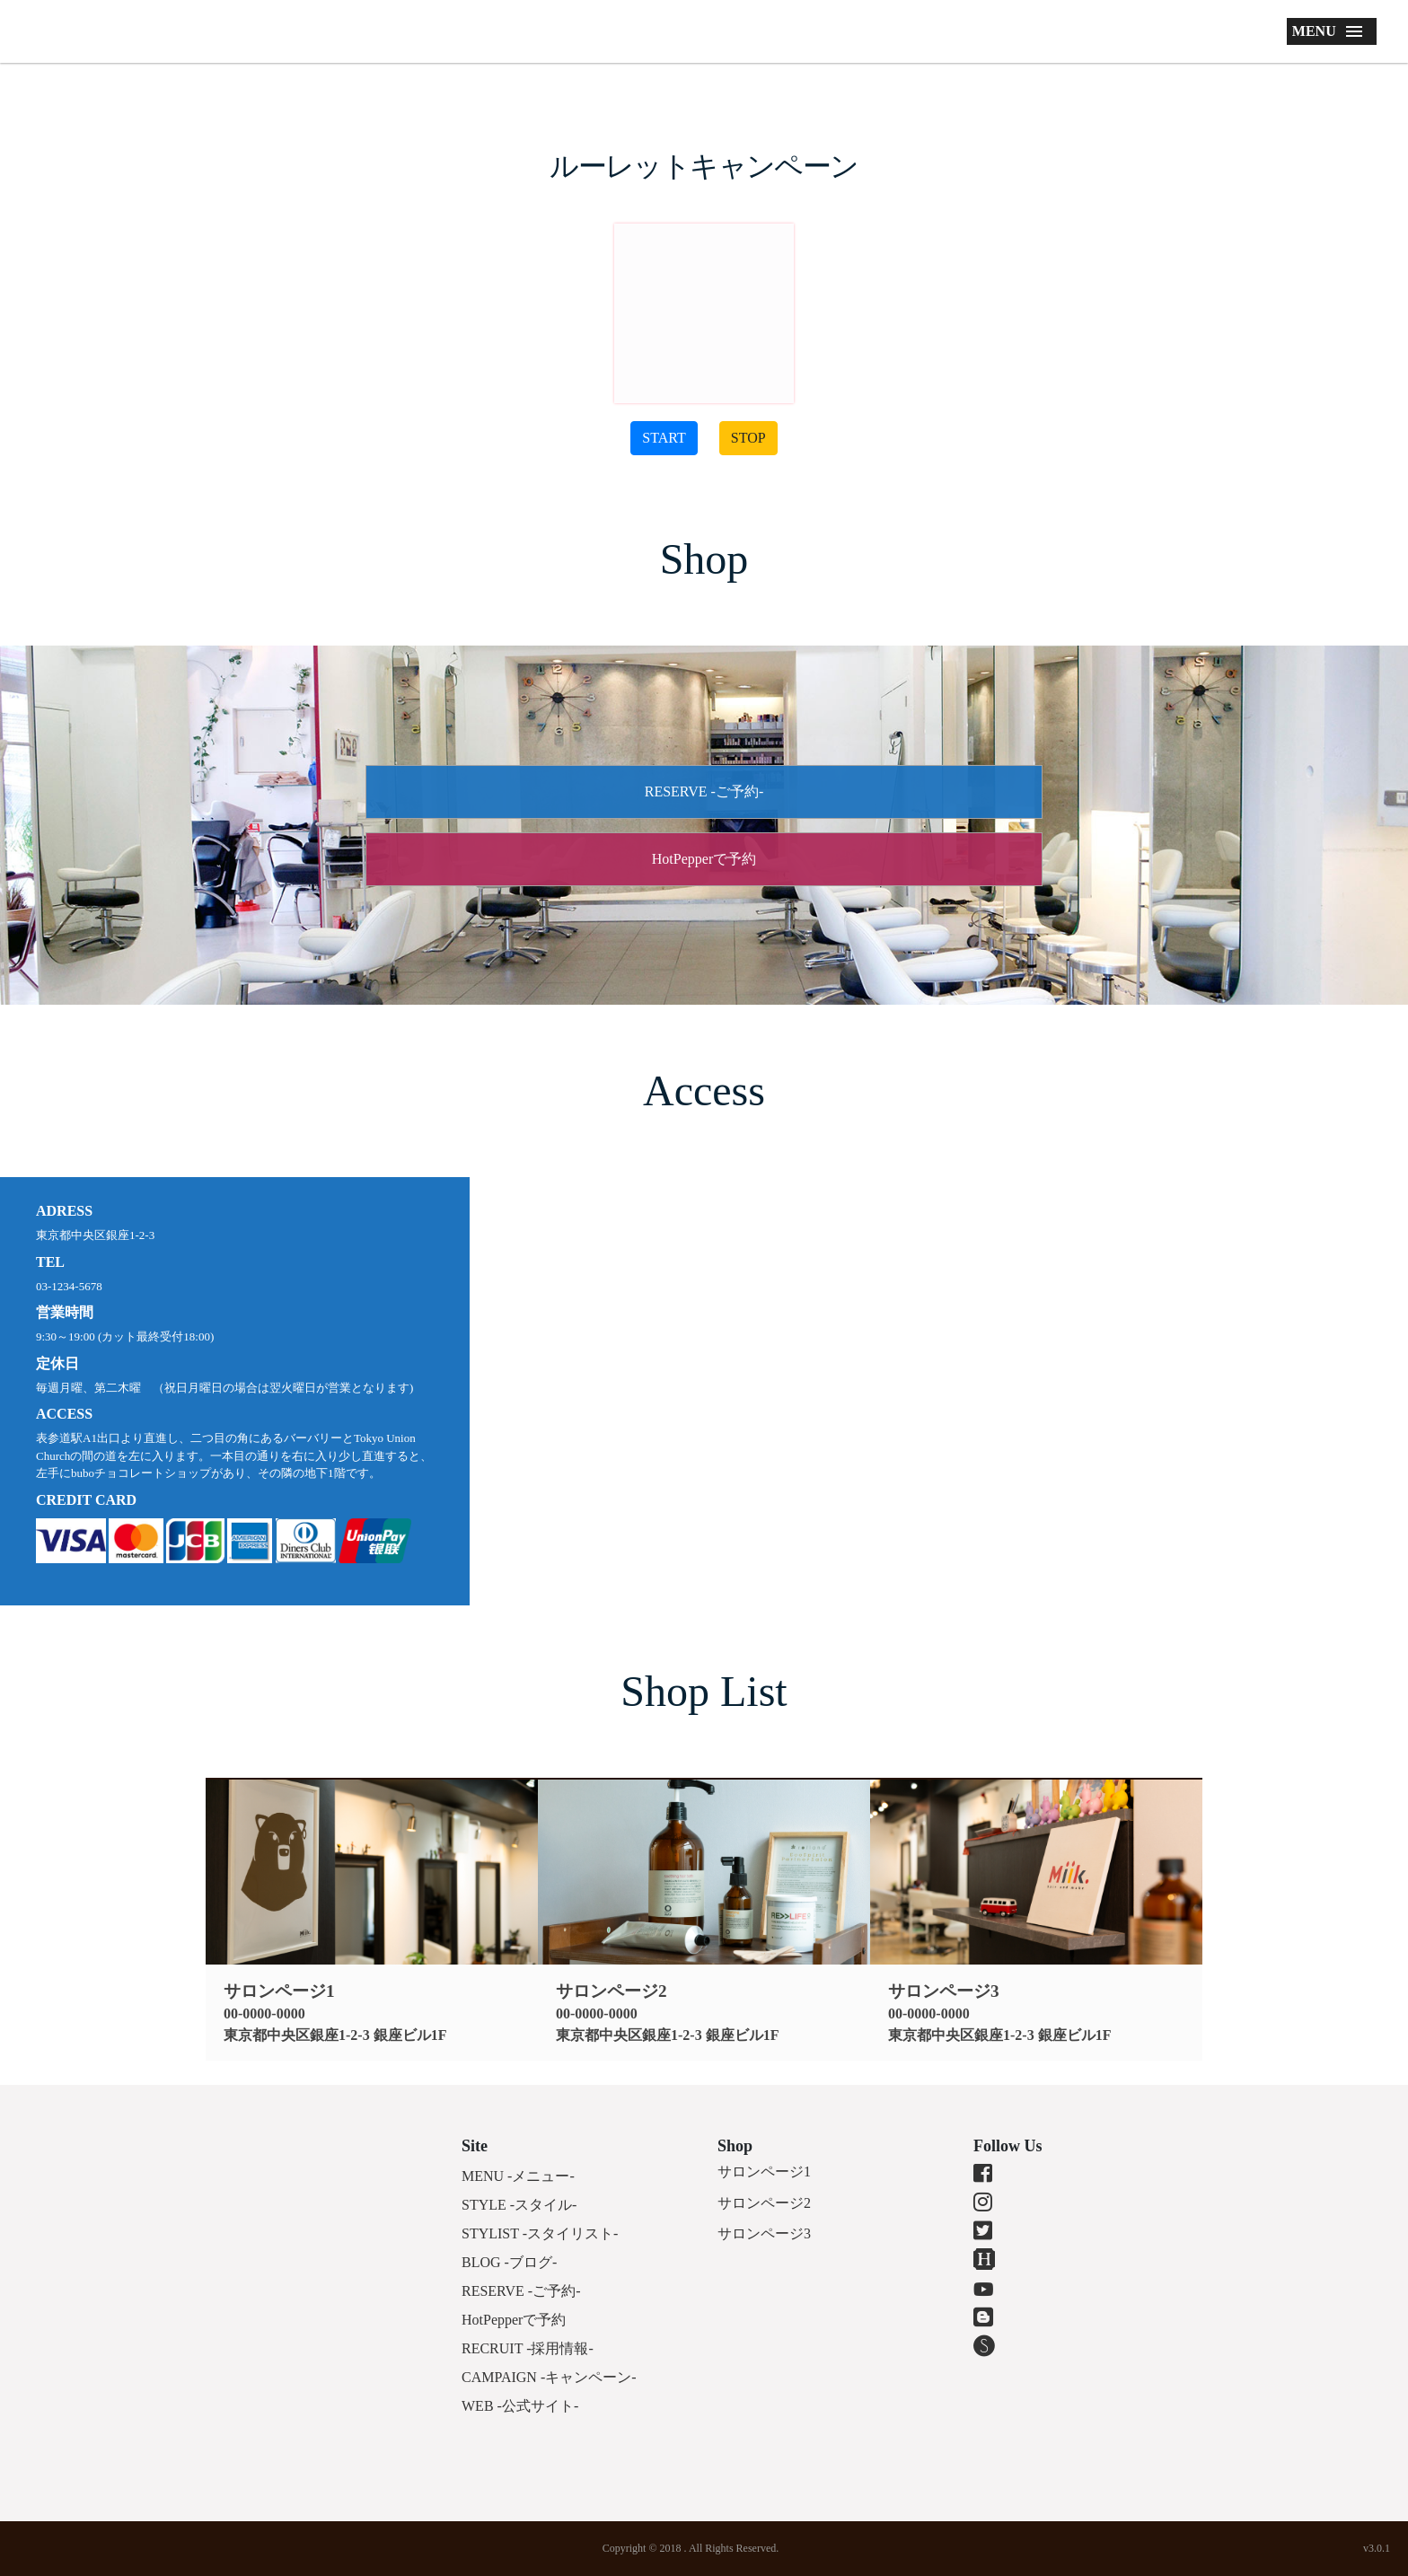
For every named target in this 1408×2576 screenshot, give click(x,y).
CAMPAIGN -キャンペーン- (549, 2377)
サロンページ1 (764, 2171)
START (663, 437)
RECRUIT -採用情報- (528, 2348)
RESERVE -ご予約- (704, 791)
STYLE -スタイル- (519, 2204)
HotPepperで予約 (704, 858)
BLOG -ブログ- (509, 2262)
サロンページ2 (764, 2203)
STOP (748, 437)
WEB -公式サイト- (520, 2405)
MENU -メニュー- (518, 2176)
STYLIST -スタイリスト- (540, 2233)
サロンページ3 (764, 2233)
